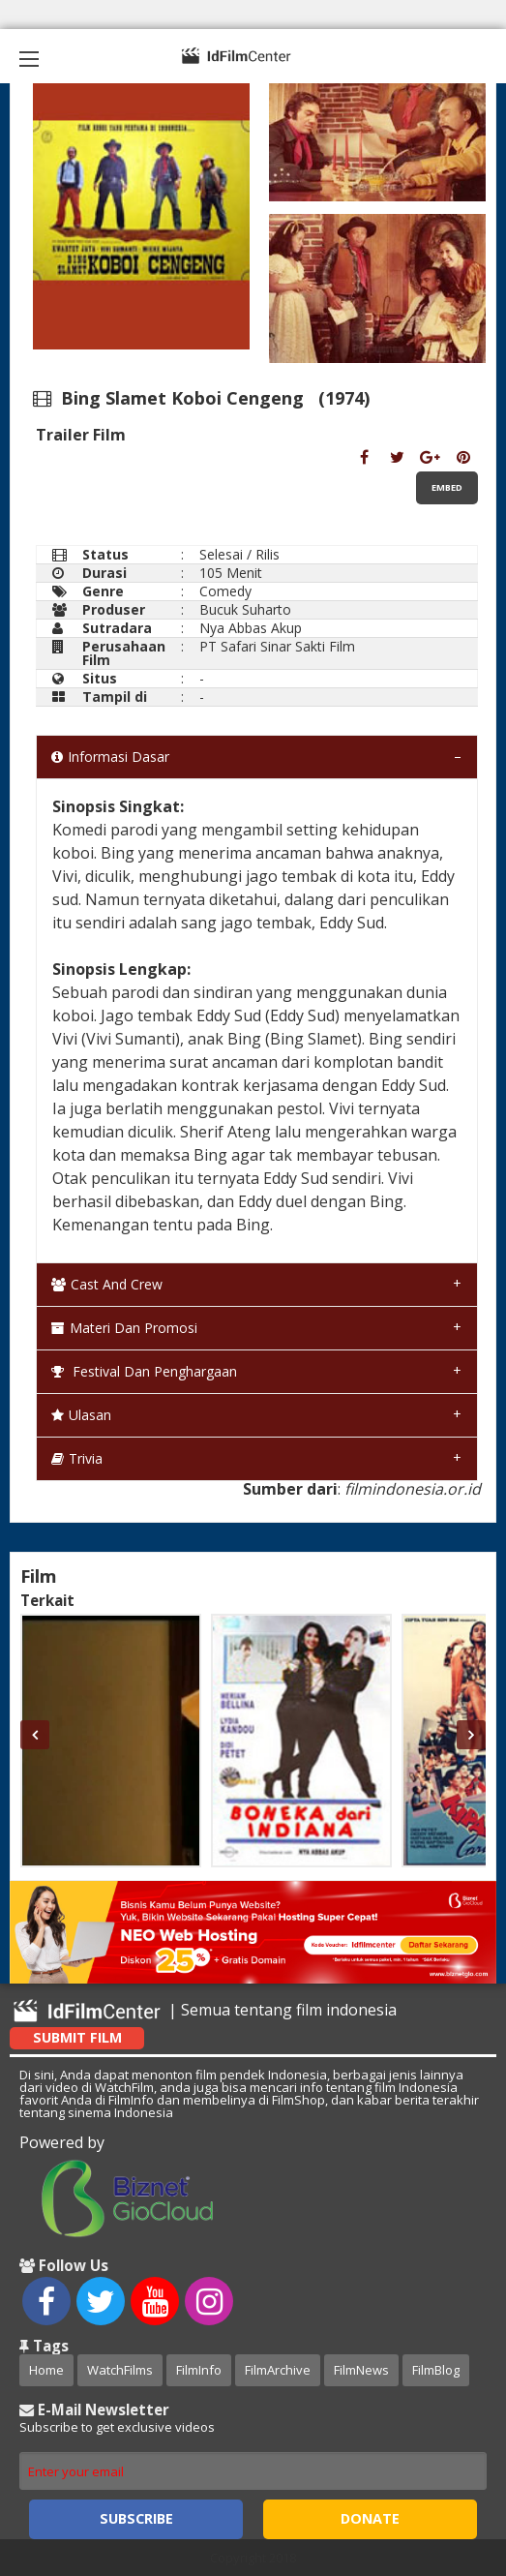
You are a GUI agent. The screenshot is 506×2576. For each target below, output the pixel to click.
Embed (447, 487)
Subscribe (136, 2518)
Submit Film (77, 2037)
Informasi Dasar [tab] (110, 756)
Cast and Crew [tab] (107, 1284)
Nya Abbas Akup (250, 628)
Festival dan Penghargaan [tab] (144, 1371)
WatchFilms (120, 2370)
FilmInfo (199, 2370)
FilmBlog (436, 2370)
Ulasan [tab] (81, 1415)
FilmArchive (278, 2370)
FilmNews (361, 2370)
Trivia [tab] (77, 1458)
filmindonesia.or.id (412, 1489)
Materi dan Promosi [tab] (124, 1327)
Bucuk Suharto (245, 609)
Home (46, 2370)
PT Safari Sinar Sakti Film (277, 646)
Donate (370, 2518)
